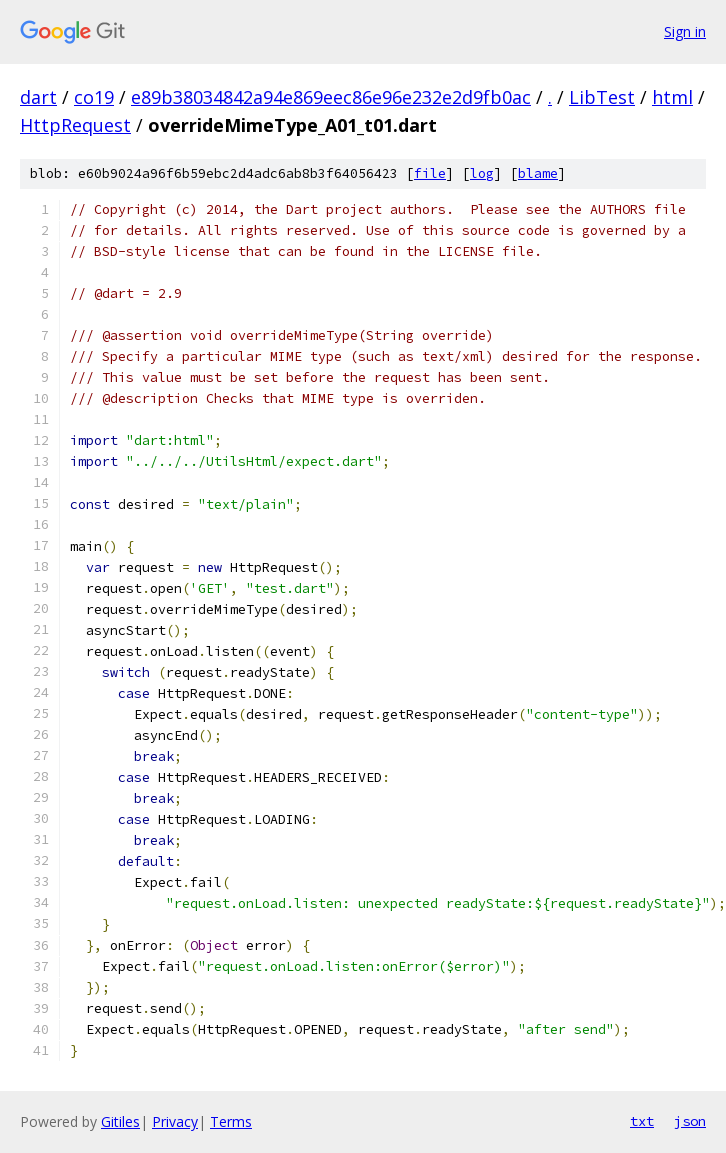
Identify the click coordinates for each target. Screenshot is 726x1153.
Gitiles (120, 1121)
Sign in (685, 31)
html (672, 97)
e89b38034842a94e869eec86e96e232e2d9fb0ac (331, 97)
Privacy (175, 1121)
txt (642, 1121)
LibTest (602, 97)
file (430, 173)
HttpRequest (75, 125)
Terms (231, 1121)
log (482, 173)
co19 (94, 97)
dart (38, 97)
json (690, 1121)
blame (538, 173)
